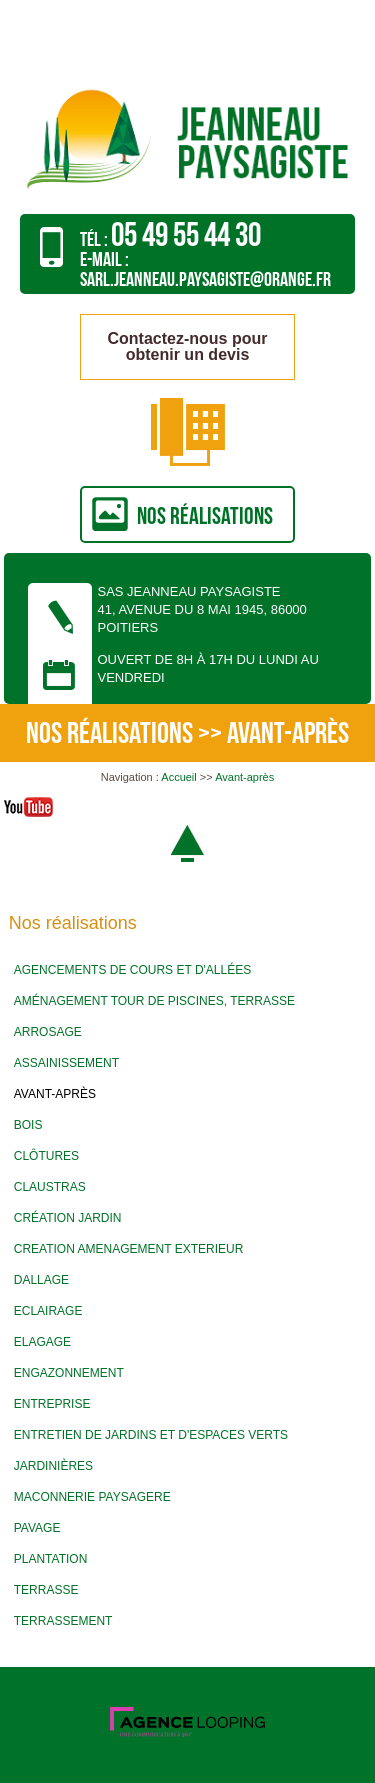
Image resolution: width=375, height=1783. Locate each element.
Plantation (51, 1559)
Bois (28, 1125)
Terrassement (63, 1621)
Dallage (41, 1280)
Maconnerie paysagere (92, 1497)
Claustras (50, 1187)
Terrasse (46, 1590)
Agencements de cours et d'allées (132, 970)
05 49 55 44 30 (186, 235)
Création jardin (68, 1218)
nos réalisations (205, 516)
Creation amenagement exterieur (129, 1249)
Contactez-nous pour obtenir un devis (188, 346)
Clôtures (46, 1156)
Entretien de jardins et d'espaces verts (151, 1435)
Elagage (42, 1342)
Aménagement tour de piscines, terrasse (154, 1001)
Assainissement (66, 1063)
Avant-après (244, 777)
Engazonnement (69, 1373)
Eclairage (48, 1311)
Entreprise (52, 1404)
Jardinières (53, 1466)
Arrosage (48, 1032)
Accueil (178, 777)
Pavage (37, 1528)
